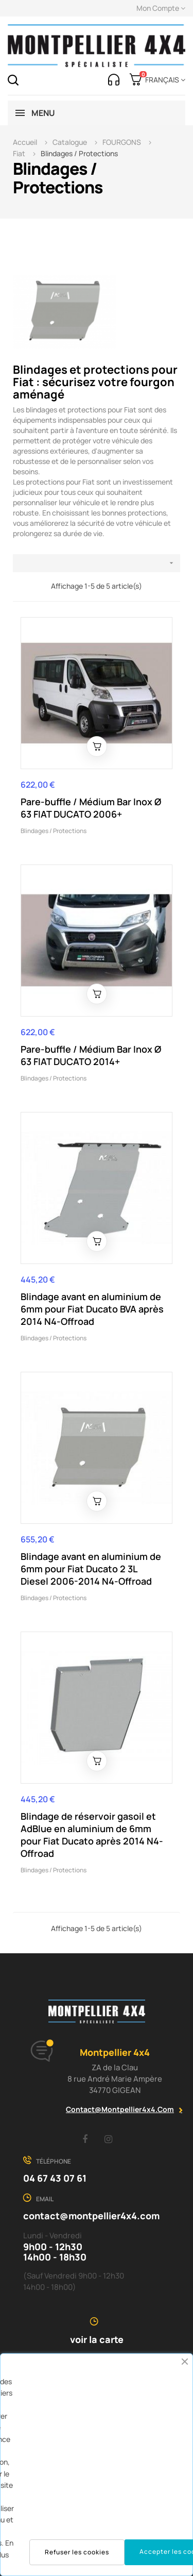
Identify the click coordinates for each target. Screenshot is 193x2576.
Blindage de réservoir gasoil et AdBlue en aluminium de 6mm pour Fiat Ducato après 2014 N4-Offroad (92, 1834)
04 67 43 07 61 (54, 2178)
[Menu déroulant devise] (163, 80)
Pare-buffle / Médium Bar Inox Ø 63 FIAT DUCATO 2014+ (91, 1055)
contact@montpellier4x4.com (120, 2109)
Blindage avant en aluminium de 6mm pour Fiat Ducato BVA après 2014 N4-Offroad (92, 1308)
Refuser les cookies (77, 2552)
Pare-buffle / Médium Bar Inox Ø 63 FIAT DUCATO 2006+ (91, 807)
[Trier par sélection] (96, 563)
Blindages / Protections (53, 830)
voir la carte (97, 2339)
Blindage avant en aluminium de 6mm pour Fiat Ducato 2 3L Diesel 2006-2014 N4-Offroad (91, 1568)
